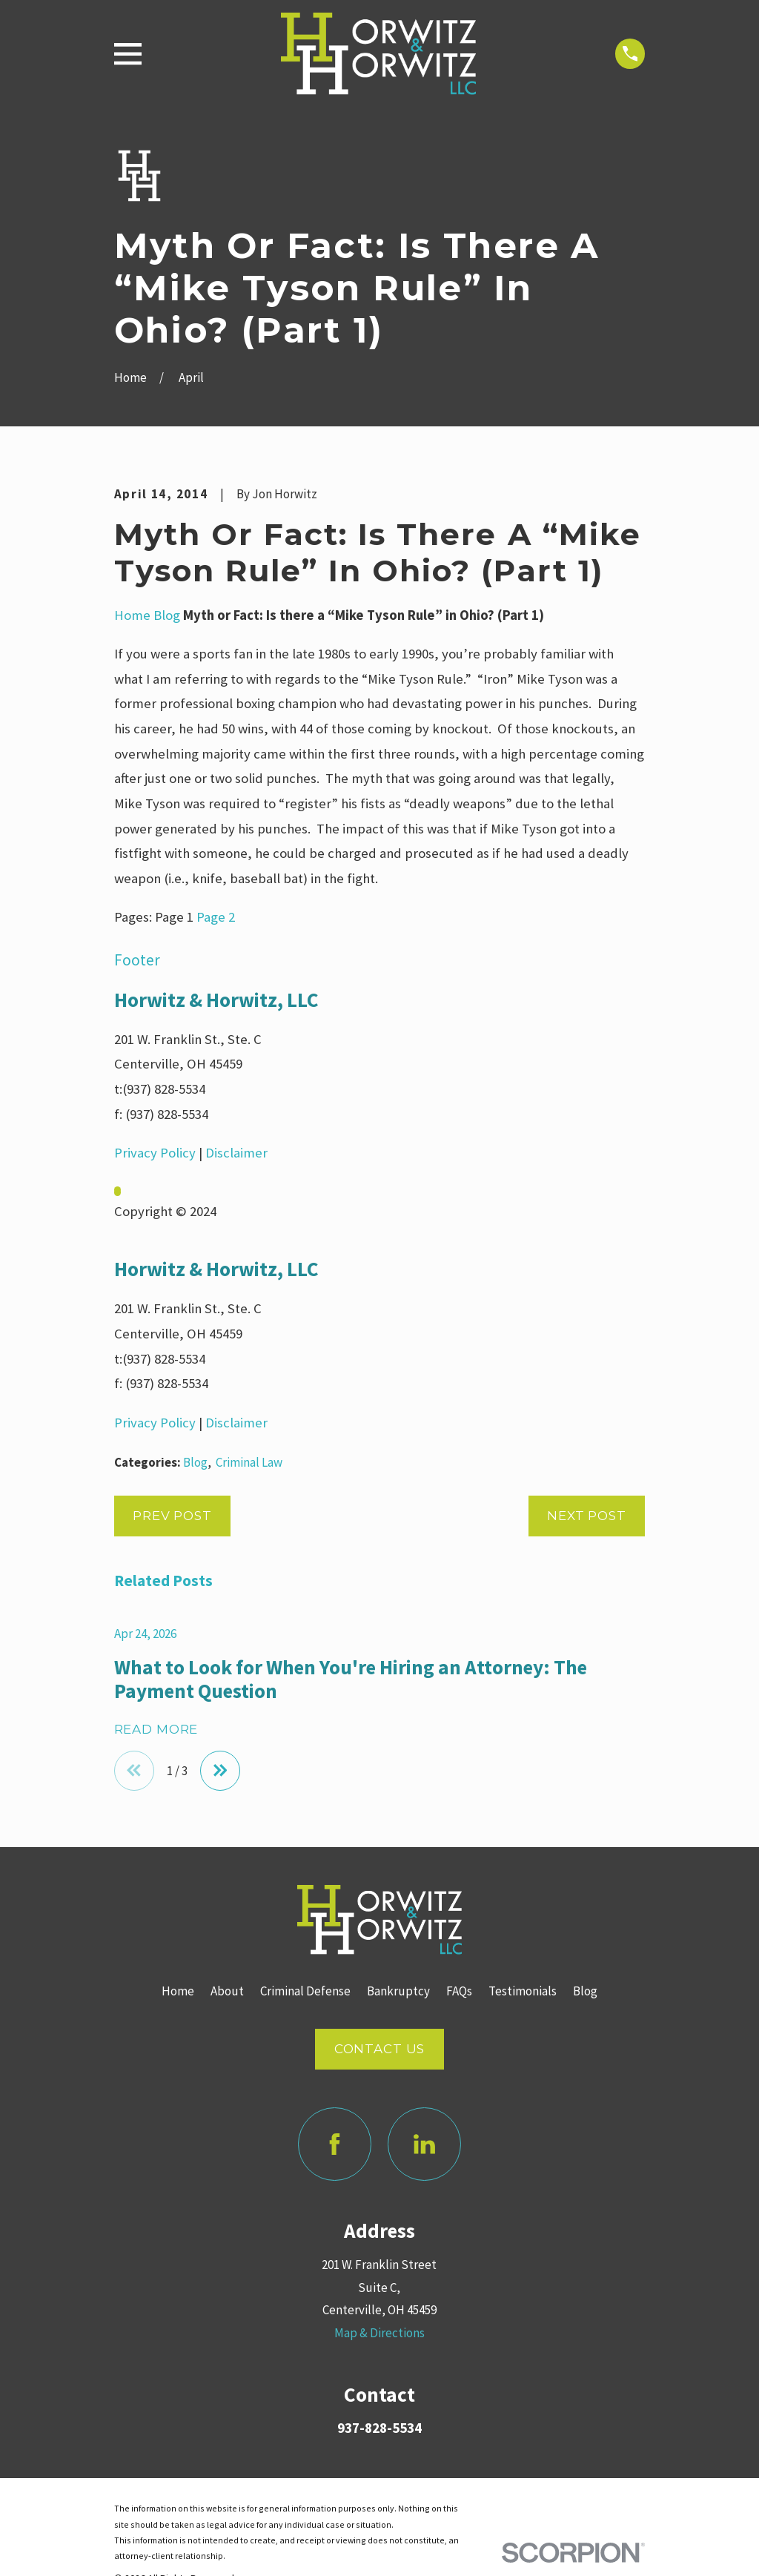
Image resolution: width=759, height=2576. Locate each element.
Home (132, 615)
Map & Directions (379, 2333)
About (227, 1992)
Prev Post (172, 1515)
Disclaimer (236, 1152)
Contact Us (379, 2048)
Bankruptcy (398, 1992)
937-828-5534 (379, 2428)
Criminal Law (249, 1462)
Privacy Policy (155, 1152)
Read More (156, 1730)
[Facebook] (334, 2144)
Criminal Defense (305, 1992)
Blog (166, 615)
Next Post (586, 1515)
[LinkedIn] (424, 2144)
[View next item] (220, 1771)
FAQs (459, 1992)
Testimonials (522, 1992)
